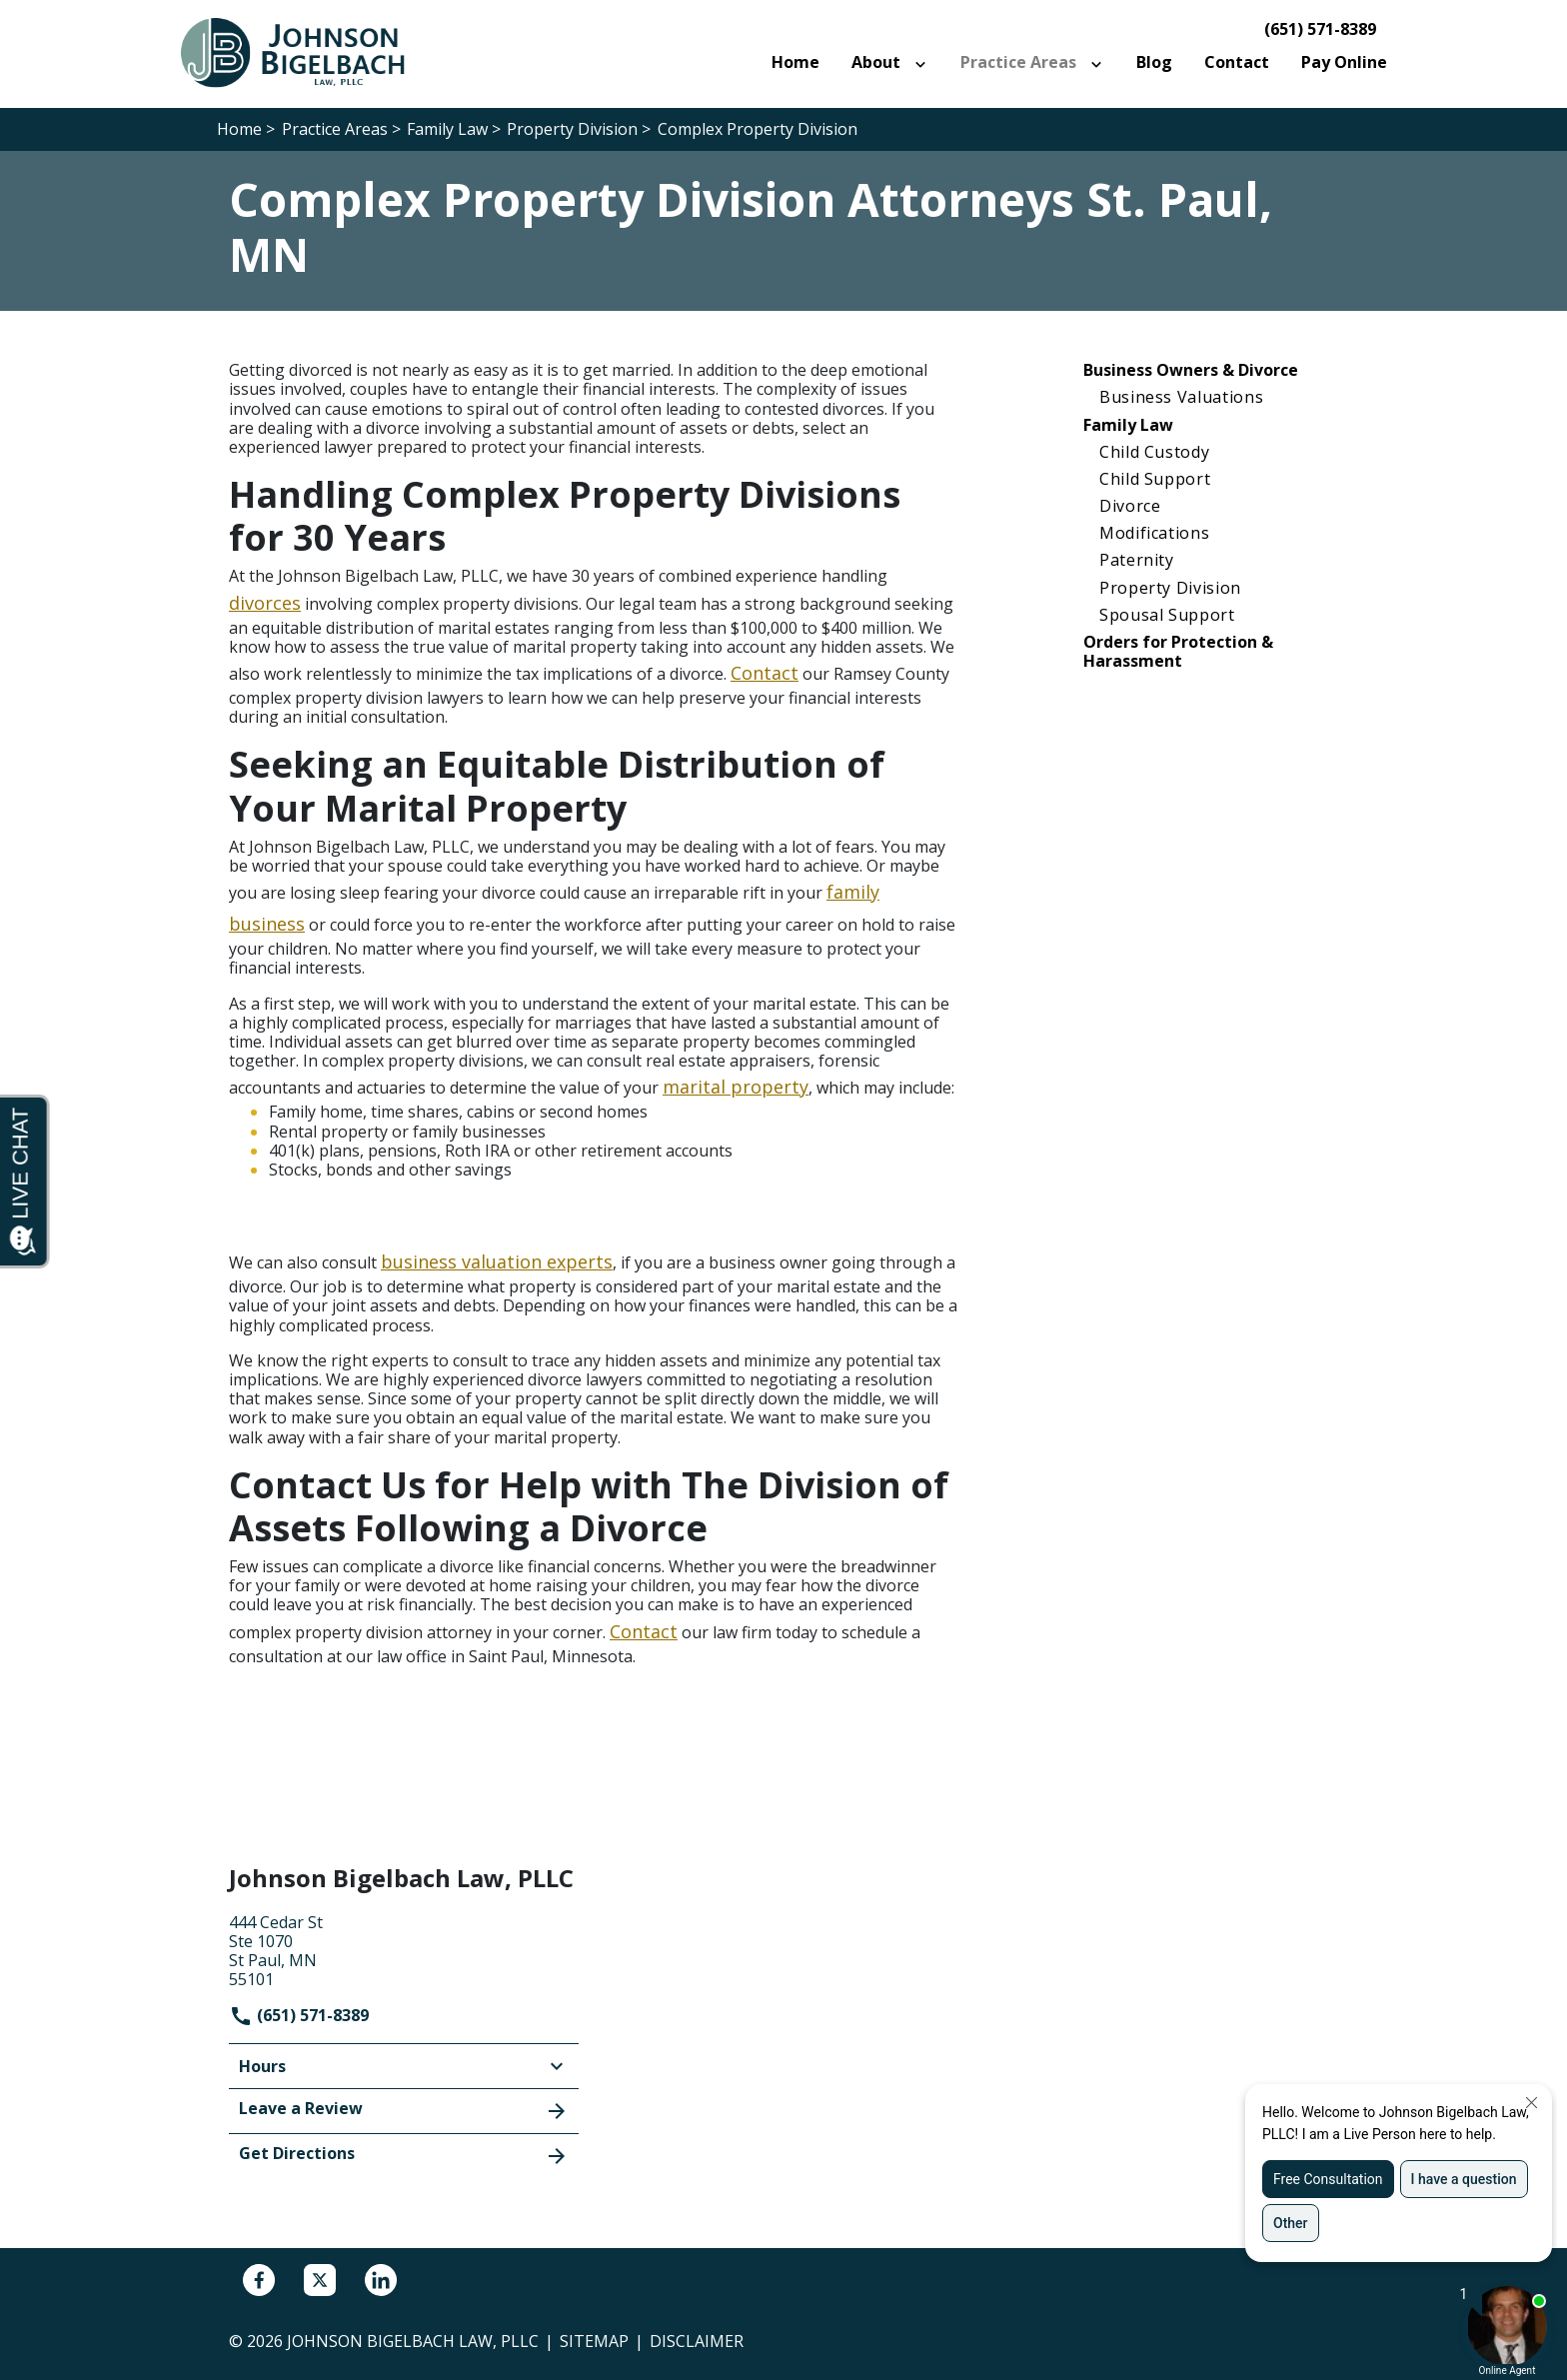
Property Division (1170, 588)
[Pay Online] (1344, 62)
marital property (735, 1087)
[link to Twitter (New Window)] (320, 2280)
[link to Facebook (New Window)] (259, 2280)
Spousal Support (1167, 615)
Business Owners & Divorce (1190, 370)
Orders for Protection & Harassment (1178, 651)
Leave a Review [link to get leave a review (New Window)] (404, 2110)
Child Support (1154, 479)
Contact (764, 673)
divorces (265, 603)
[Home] (795, 62)
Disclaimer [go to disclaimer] (697, 2341)
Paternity (1136, 560)
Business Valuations (1181, 397)
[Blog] (1154, 62)
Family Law (1128, 425)
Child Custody (1154, 452)
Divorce (1129, 506)
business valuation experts (497, 1261)
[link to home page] (304, 52)
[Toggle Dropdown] (924, 63)
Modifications (1154, 533)
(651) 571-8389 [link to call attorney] (1320, 29)
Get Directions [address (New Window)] (404, 2155)
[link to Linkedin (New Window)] (381, 2280)
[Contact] (1236, 62)
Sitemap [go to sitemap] (594, 2341)
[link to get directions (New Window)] (404, 1949)
